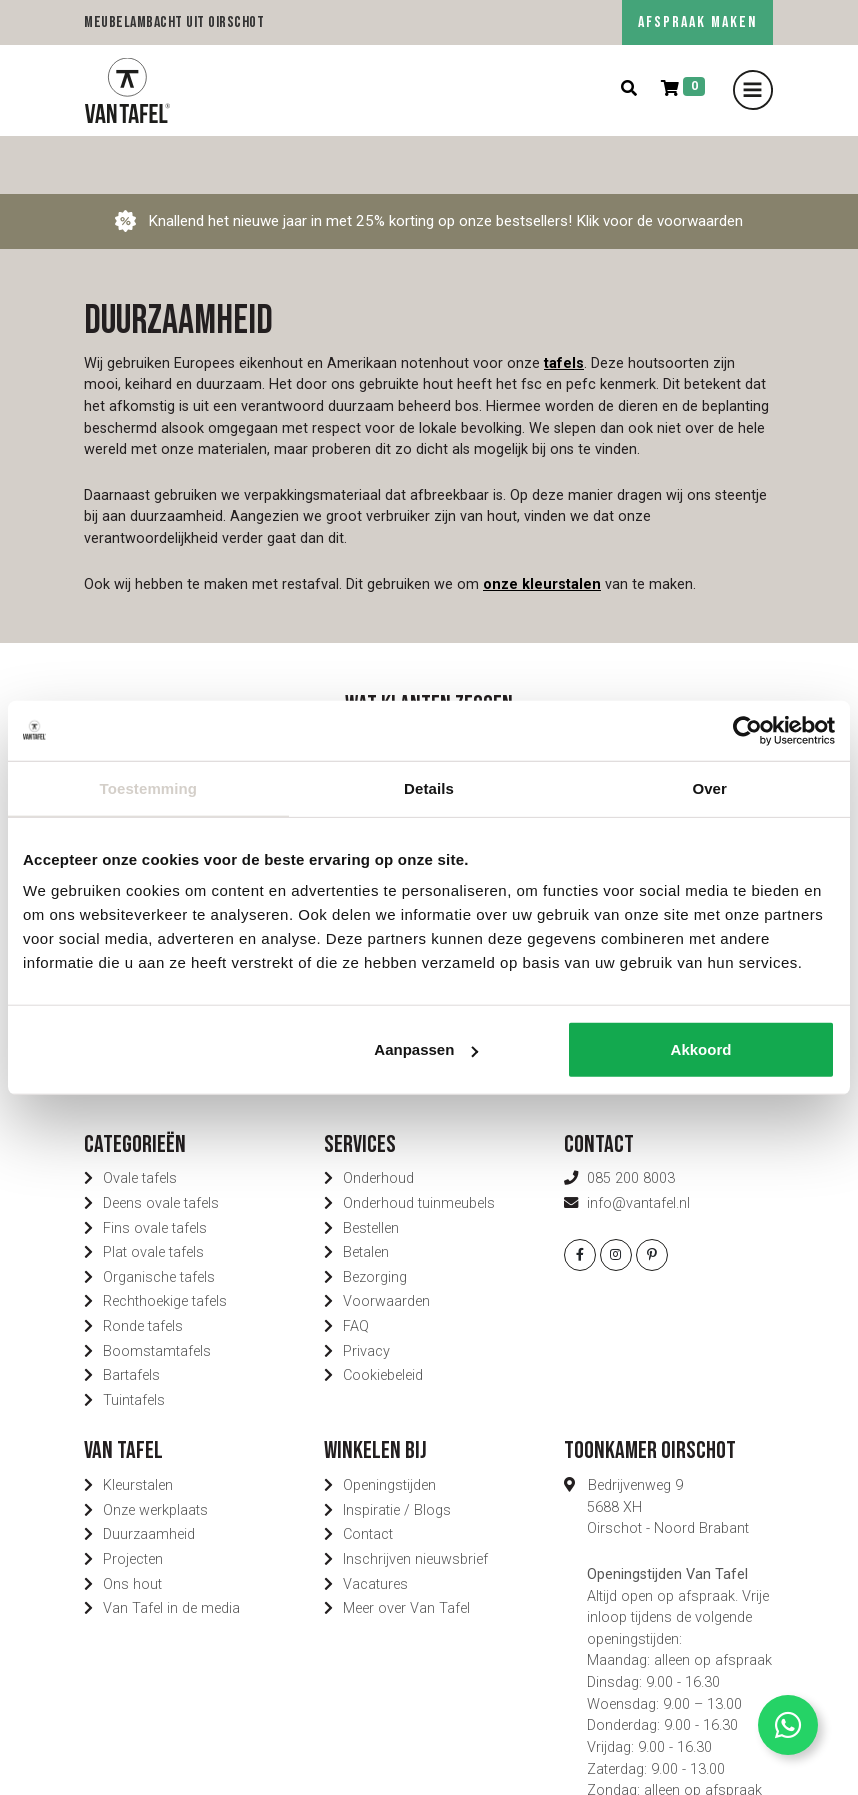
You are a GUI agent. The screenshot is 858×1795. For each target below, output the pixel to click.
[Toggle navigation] (753, 90)
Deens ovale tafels (161, 1145)
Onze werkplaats (155, 1452)
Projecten (133, 1501)
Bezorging (375, 1219)
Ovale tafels (140, 1120)
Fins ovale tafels (155, 1169)
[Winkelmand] (683, 89)
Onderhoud (378, 1120)
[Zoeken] (629, 89)
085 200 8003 (631, 1120)
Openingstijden (389, 1427)
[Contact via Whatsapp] (788, 1725)
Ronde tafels (143, 1268)
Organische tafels (159, 1219)
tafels (564, 305)
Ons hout (132, 1525)
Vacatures (375, 1525)
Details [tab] (429, 787)
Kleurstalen (138, 1427)
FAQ (356, 1268)
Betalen (366, 1194)
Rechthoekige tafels (165, 1243)
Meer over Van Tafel (406, 1550)
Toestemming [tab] (149, 787)
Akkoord (701, 1049)
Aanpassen (426, 1049)
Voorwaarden (386, 1243)
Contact (368, 1476)
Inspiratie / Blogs (397, 1452)
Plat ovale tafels (153, 1194)
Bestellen (371, 1169)
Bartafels (131, 1317)
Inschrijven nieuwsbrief (415, 1501)
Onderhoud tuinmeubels (419, 1145)
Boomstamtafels (157, 1292)
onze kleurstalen (542, 525)
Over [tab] (709, 787)
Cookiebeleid (383, 1317)
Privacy (366, 1292)
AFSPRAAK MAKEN (697, 22)
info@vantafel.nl (638, 1145)
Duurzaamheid (149, 1476)
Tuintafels (134, 1342)
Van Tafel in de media (171, 1550)
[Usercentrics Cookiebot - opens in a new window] (747, 730)
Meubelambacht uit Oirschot (174, 22)
